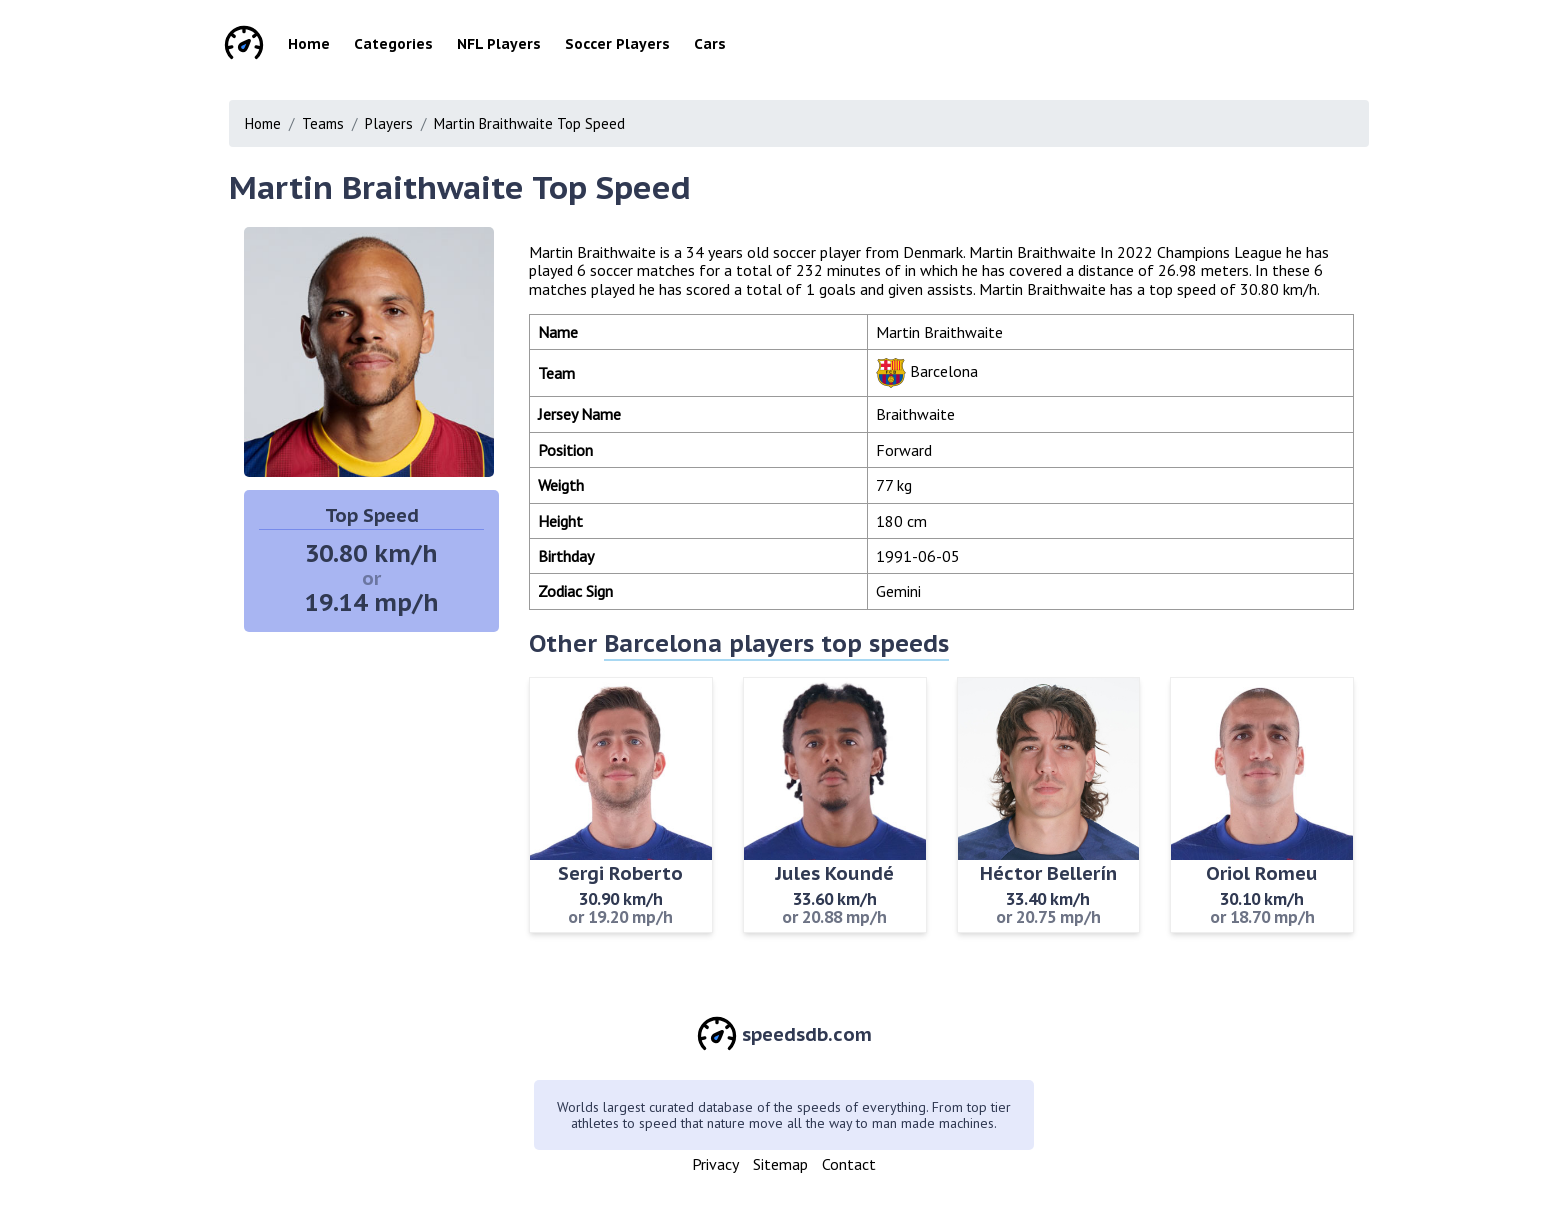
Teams (323, 123)
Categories (393, 44)
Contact (849, 1164)
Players (389, 123)
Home (309, 44)
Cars (710, 44)
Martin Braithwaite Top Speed (529, 123)
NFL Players (499, 44)
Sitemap (780, 1164)
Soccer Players (617, 44)
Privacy (715, 1164)
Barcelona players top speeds (776, 643)
